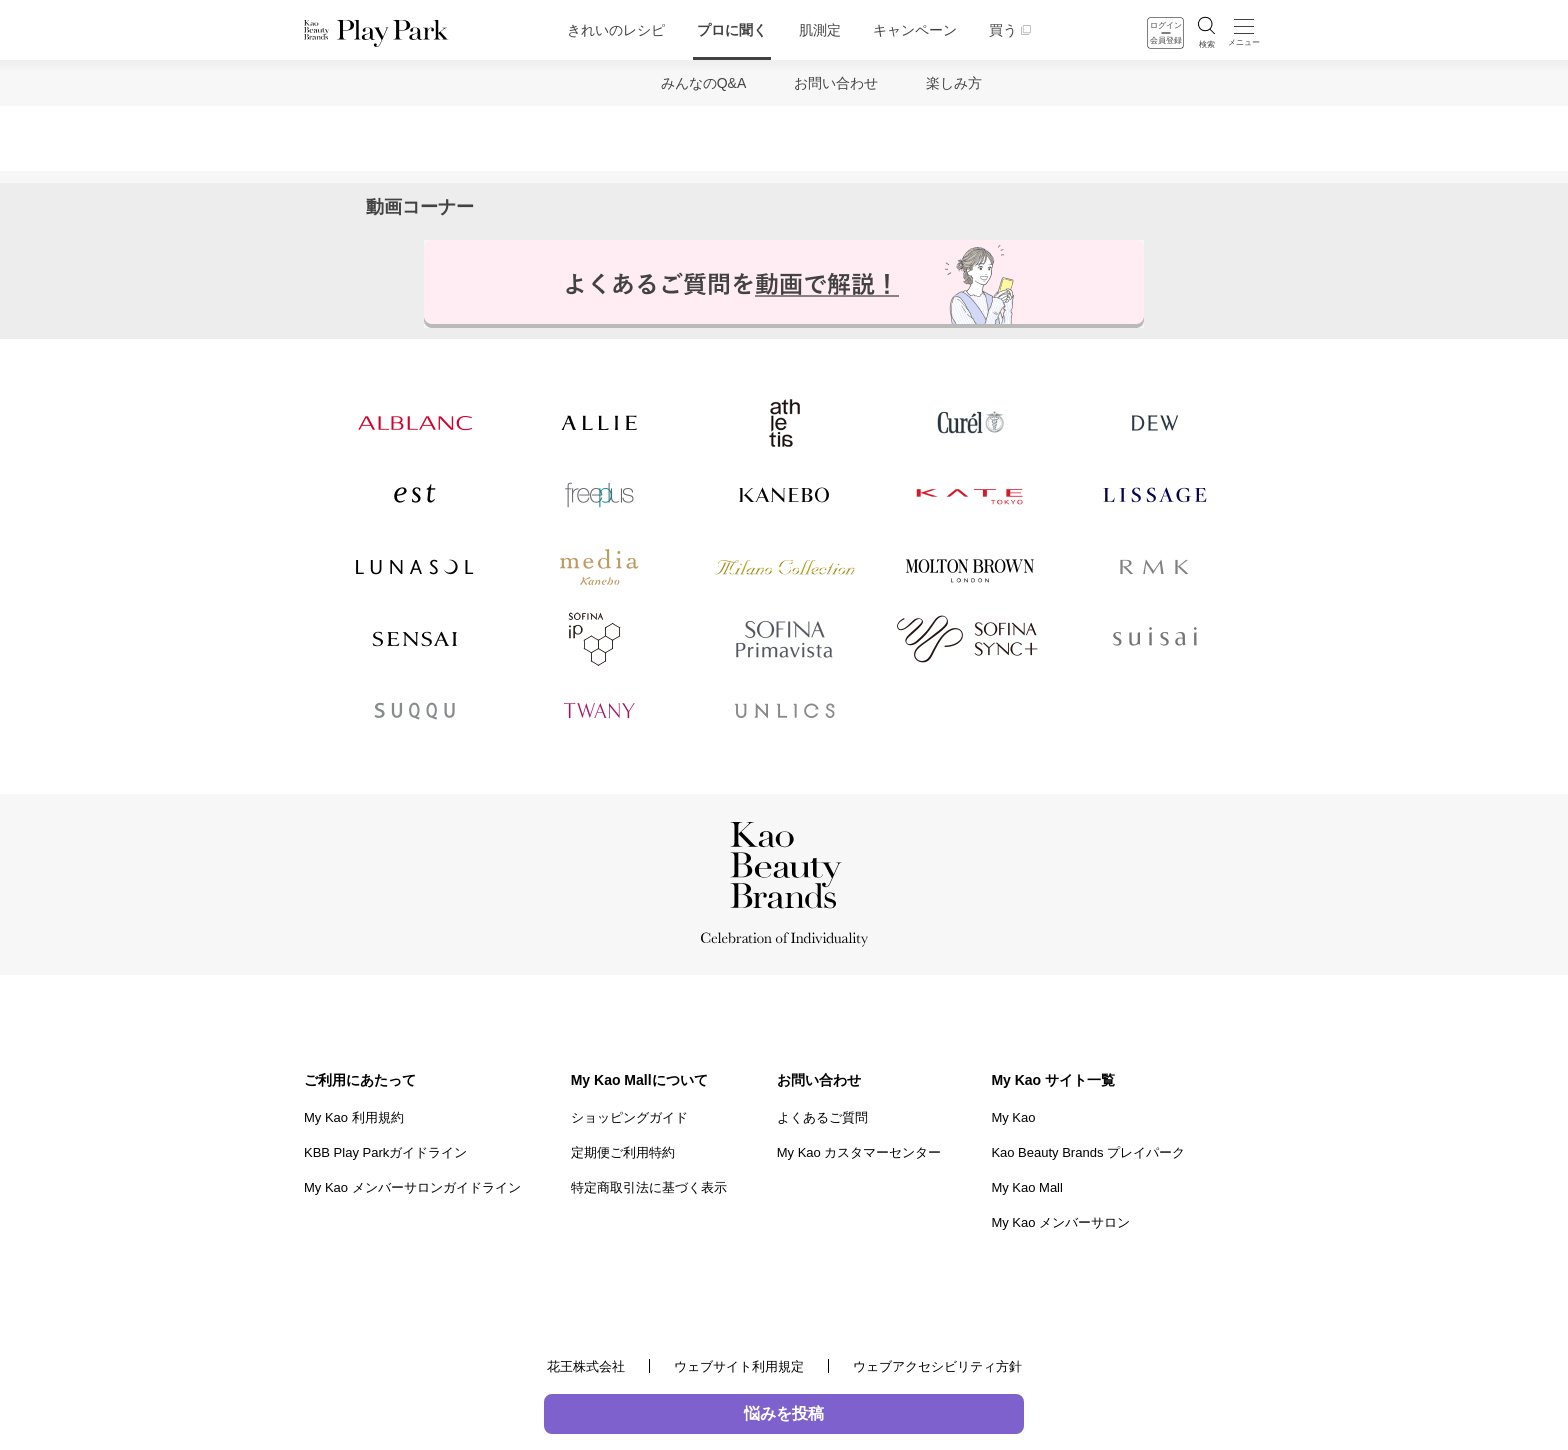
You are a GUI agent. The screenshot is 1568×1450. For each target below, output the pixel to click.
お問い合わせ (836, 83)
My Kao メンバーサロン (1060, 1222)
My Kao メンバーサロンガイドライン (412, 1187)
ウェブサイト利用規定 (739, 1366)
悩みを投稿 (784, 1413)
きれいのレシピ (616, 30)
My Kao (1013, 1117)
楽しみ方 (954, 83)
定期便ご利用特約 (623, 1152)
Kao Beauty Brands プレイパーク (1088, 1152)
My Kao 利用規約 (354, 1117)
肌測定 (820, 30)
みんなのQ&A (704, 83)
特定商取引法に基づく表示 (649, 1187)
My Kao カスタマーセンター (859, 1152)
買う (1003, 30)
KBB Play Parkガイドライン (385, 1152)
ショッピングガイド (629, 1117)
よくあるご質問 (822, 1117)
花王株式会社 (586, 1366)
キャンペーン (915, 30)
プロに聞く (732, 30)
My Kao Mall (1027, 1187)
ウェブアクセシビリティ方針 (937, 1366)
